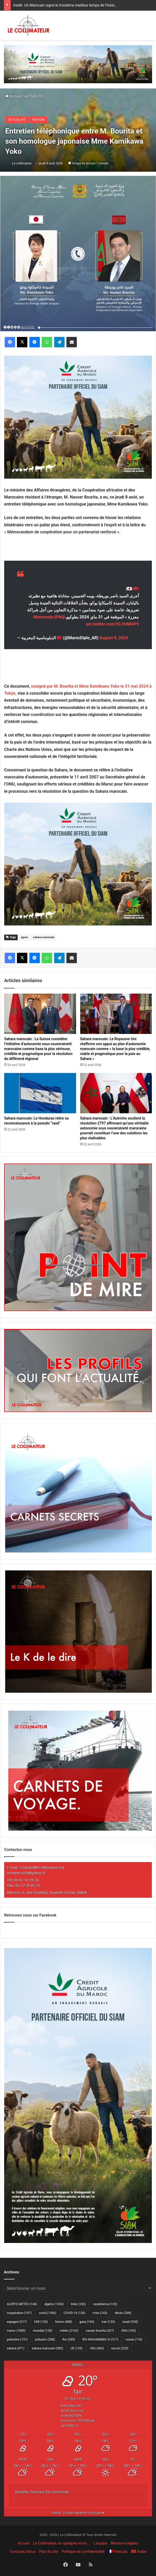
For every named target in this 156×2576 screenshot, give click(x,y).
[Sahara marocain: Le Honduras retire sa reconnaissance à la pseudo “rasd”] (40, 1093)
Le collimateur (22, 163)
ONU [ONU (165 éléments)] (128, 2330)
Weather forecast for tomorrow (42, 2491)
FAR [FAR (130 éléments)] (41, 2322)
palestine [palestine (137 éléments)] (17, 2339)
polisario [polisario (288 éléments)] (45, 2339)
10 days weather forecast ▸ (78, 2512)
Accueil (13, 96)
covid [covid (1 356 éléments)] (47, 2313)
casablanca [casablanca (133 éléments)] (105, 2304)
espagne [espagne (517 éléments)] (17, 2322)
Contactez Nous (23, 2551)
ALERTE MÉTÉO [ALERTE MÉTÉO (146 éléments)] (22, 2304)
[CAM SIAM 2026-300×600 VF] (78, 2242)
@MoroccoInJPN (49, 617)
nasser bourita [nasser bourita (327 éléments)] (100, 2330)
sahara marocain (43, 937)
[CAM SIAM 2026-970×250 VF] (78, 64)
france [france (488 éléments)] (63, 2322)
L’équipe (100, 2543)
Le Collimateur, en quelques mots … (61, 2543)
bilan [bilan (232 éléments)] (78, 2304)
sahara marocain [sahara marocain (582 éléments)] (47, 2348)
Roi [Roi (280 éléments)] (69, 2339)
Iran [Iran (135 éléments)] (108, 2322)
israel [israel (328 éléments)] (130, 2322)
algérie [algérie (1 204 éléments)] (54, 2304)
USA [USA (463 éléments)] (97, 2348)
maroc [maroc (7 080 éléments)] (16, 2330)
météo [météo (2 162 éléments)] (69, 2330)
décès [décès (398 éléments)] (123, 2313)
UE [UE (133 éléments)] (77, 2348)
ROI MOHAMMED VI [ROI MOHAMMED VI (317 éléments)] (100, 2339)
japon (24, 937)
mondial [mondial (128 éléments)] (42, 2330)
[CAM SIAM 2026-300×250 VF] (78, 416)
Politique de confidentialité (82, 2551)
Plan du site (48, 2551)
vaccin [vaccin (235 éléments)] (119, 2348)
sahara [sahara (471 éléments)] (15, 2348)
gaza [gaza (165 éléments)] (86, 2322)
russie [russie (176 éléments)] (134, 2339)
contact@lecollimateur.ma (42, 1867)
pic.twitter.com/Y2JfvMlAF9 (112, 624)
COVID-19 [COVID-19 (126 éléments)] (74, 2313)
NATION (38, 120)
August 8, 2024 (113, 637)
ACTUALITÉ (33, 96)
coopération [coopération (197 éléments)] (19, 2313)
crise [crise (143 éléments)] (99, 2313)
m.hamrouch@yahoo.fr (26, 1872)
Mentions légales (124, 2543)
